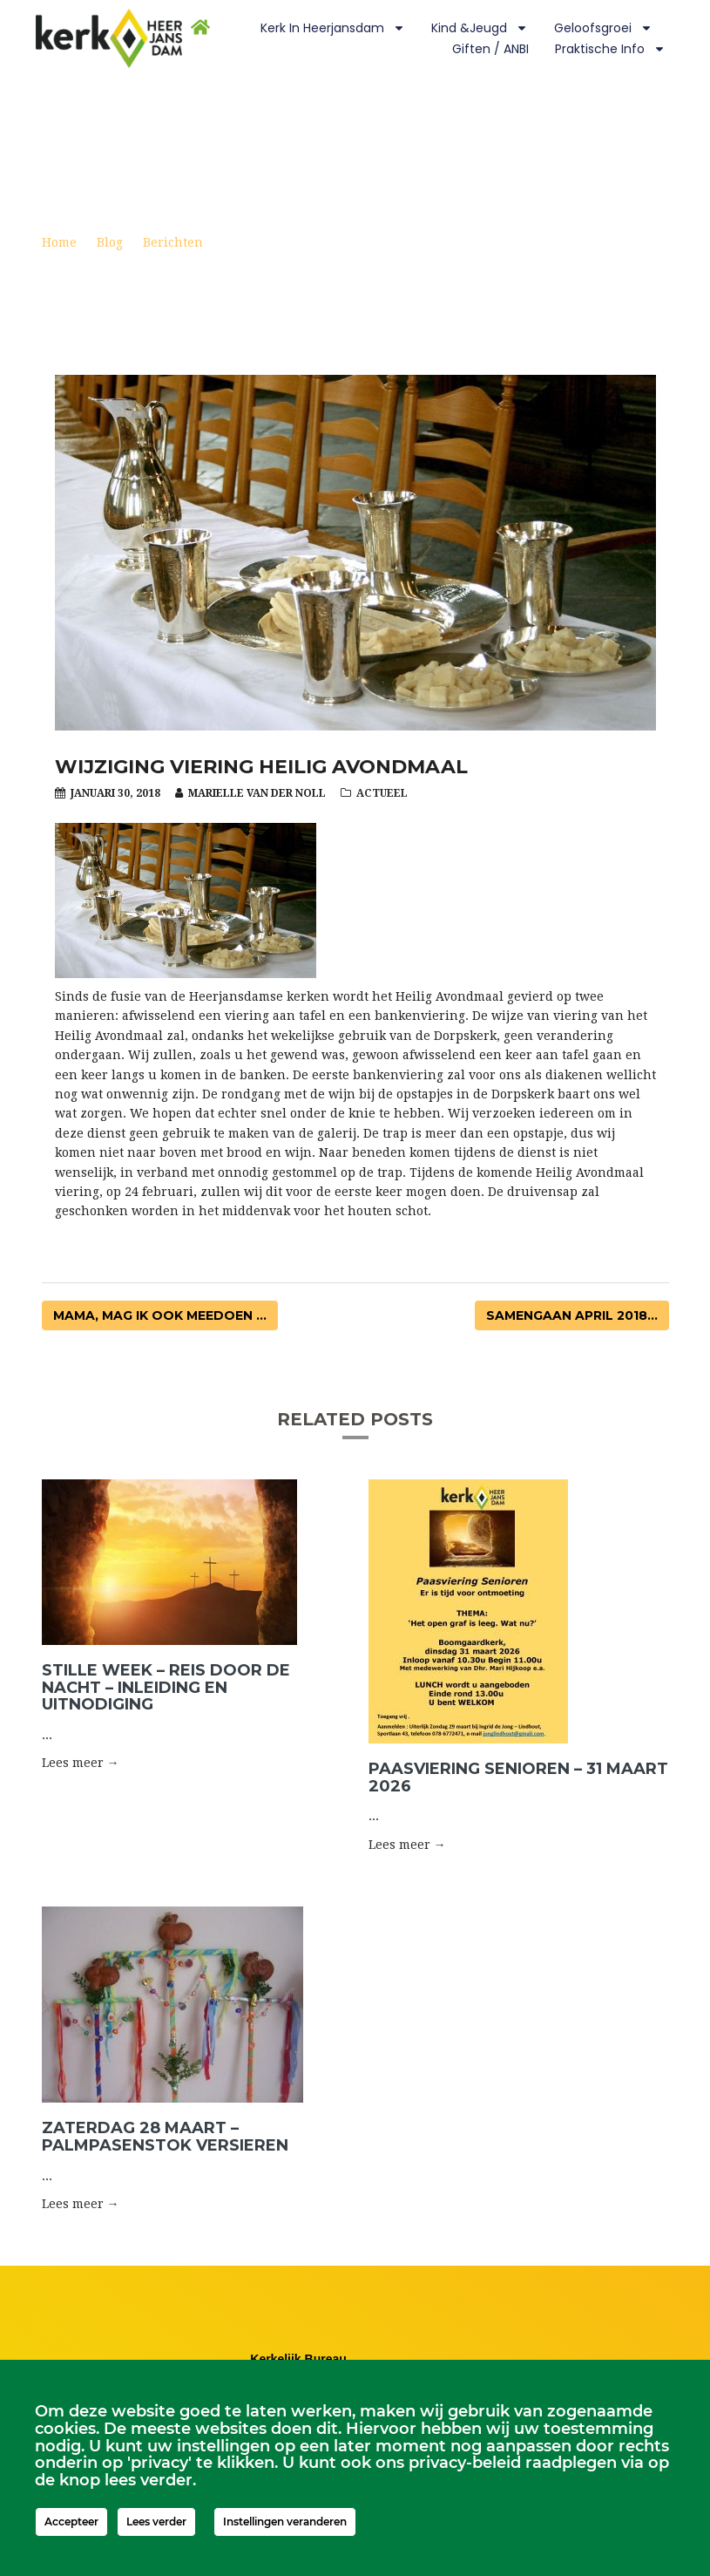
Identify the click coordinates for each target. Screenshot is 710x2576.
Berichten (173, 242)
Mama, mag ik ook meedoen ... (160, 1315)
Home (59, 242)
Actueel (382, 793)
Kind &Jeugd (479, 27)
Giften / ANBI (490, 49)
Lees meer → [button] (80, 1763)
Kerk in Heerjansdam (332, 27)
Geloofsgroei (603, 27)
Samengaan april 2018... (572, 1315)
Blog (110, 242)
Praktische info (610, 48)
